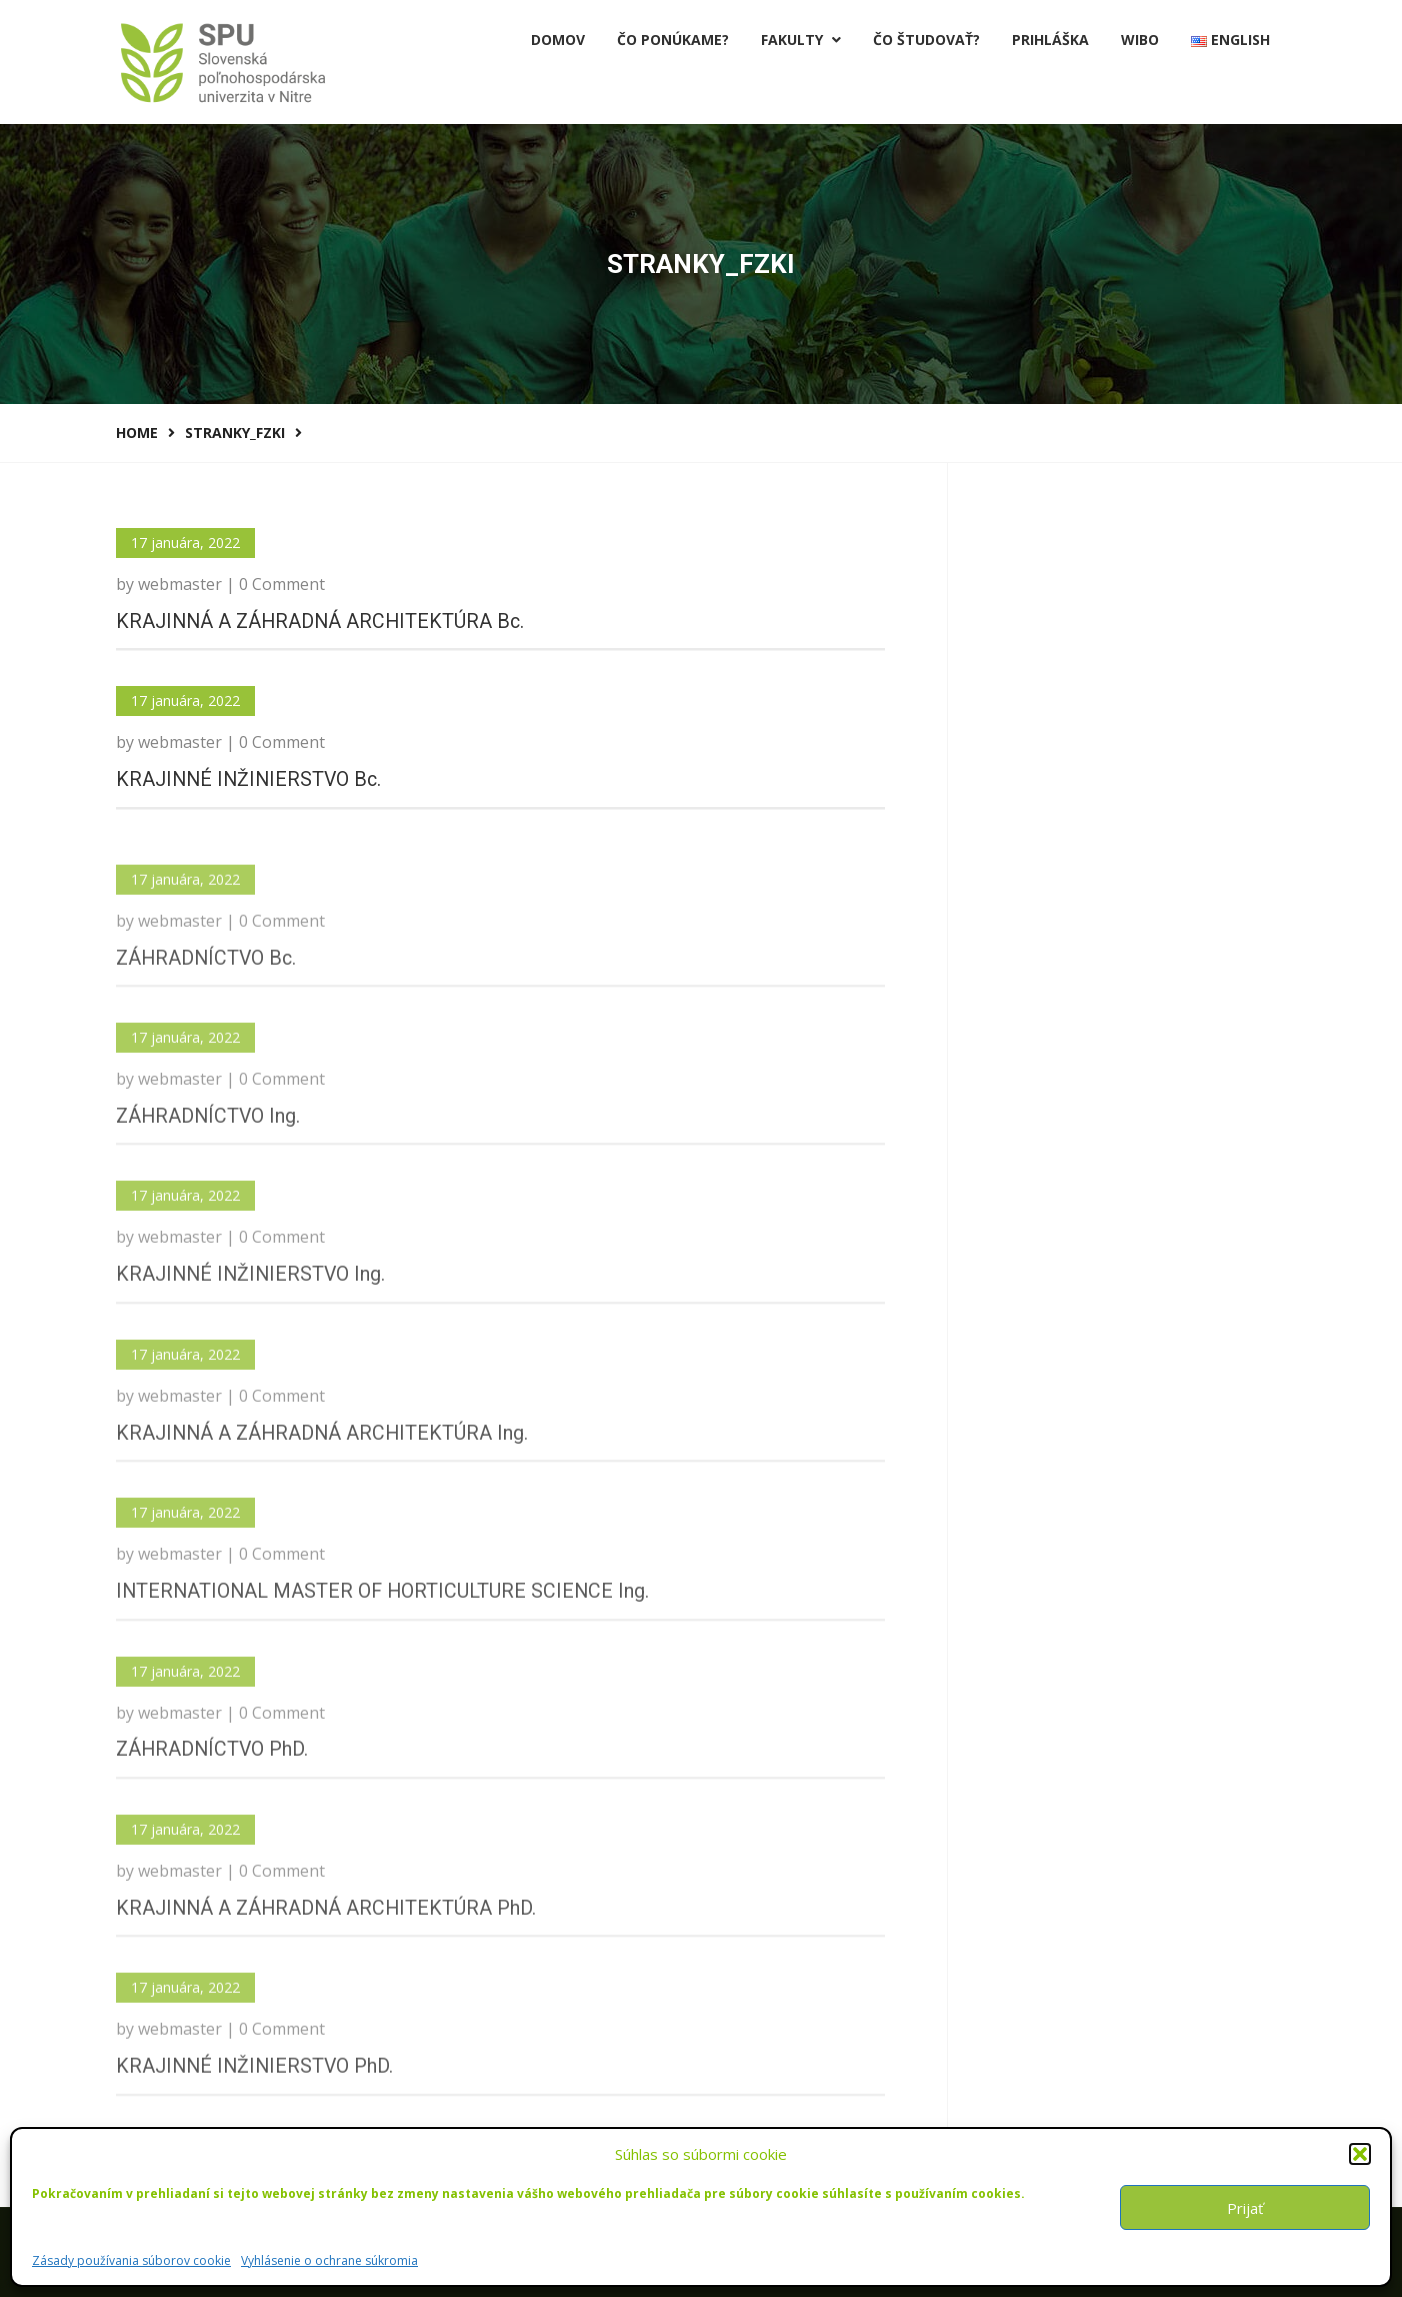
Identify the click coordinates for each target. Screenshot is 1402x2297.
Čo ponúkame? (673, 39)
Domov (558, 39)
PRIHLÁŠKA (1050, 39)
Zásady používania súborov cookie (131, 2260)
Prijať (1245, 2208)
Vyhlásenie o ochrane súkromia (329, 2260)
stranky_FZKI (235, 432)
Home (137, 432)
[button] (1360, 2154)
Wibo (1140, 39)
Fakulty (801, 39)
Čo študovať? (926, 39)
